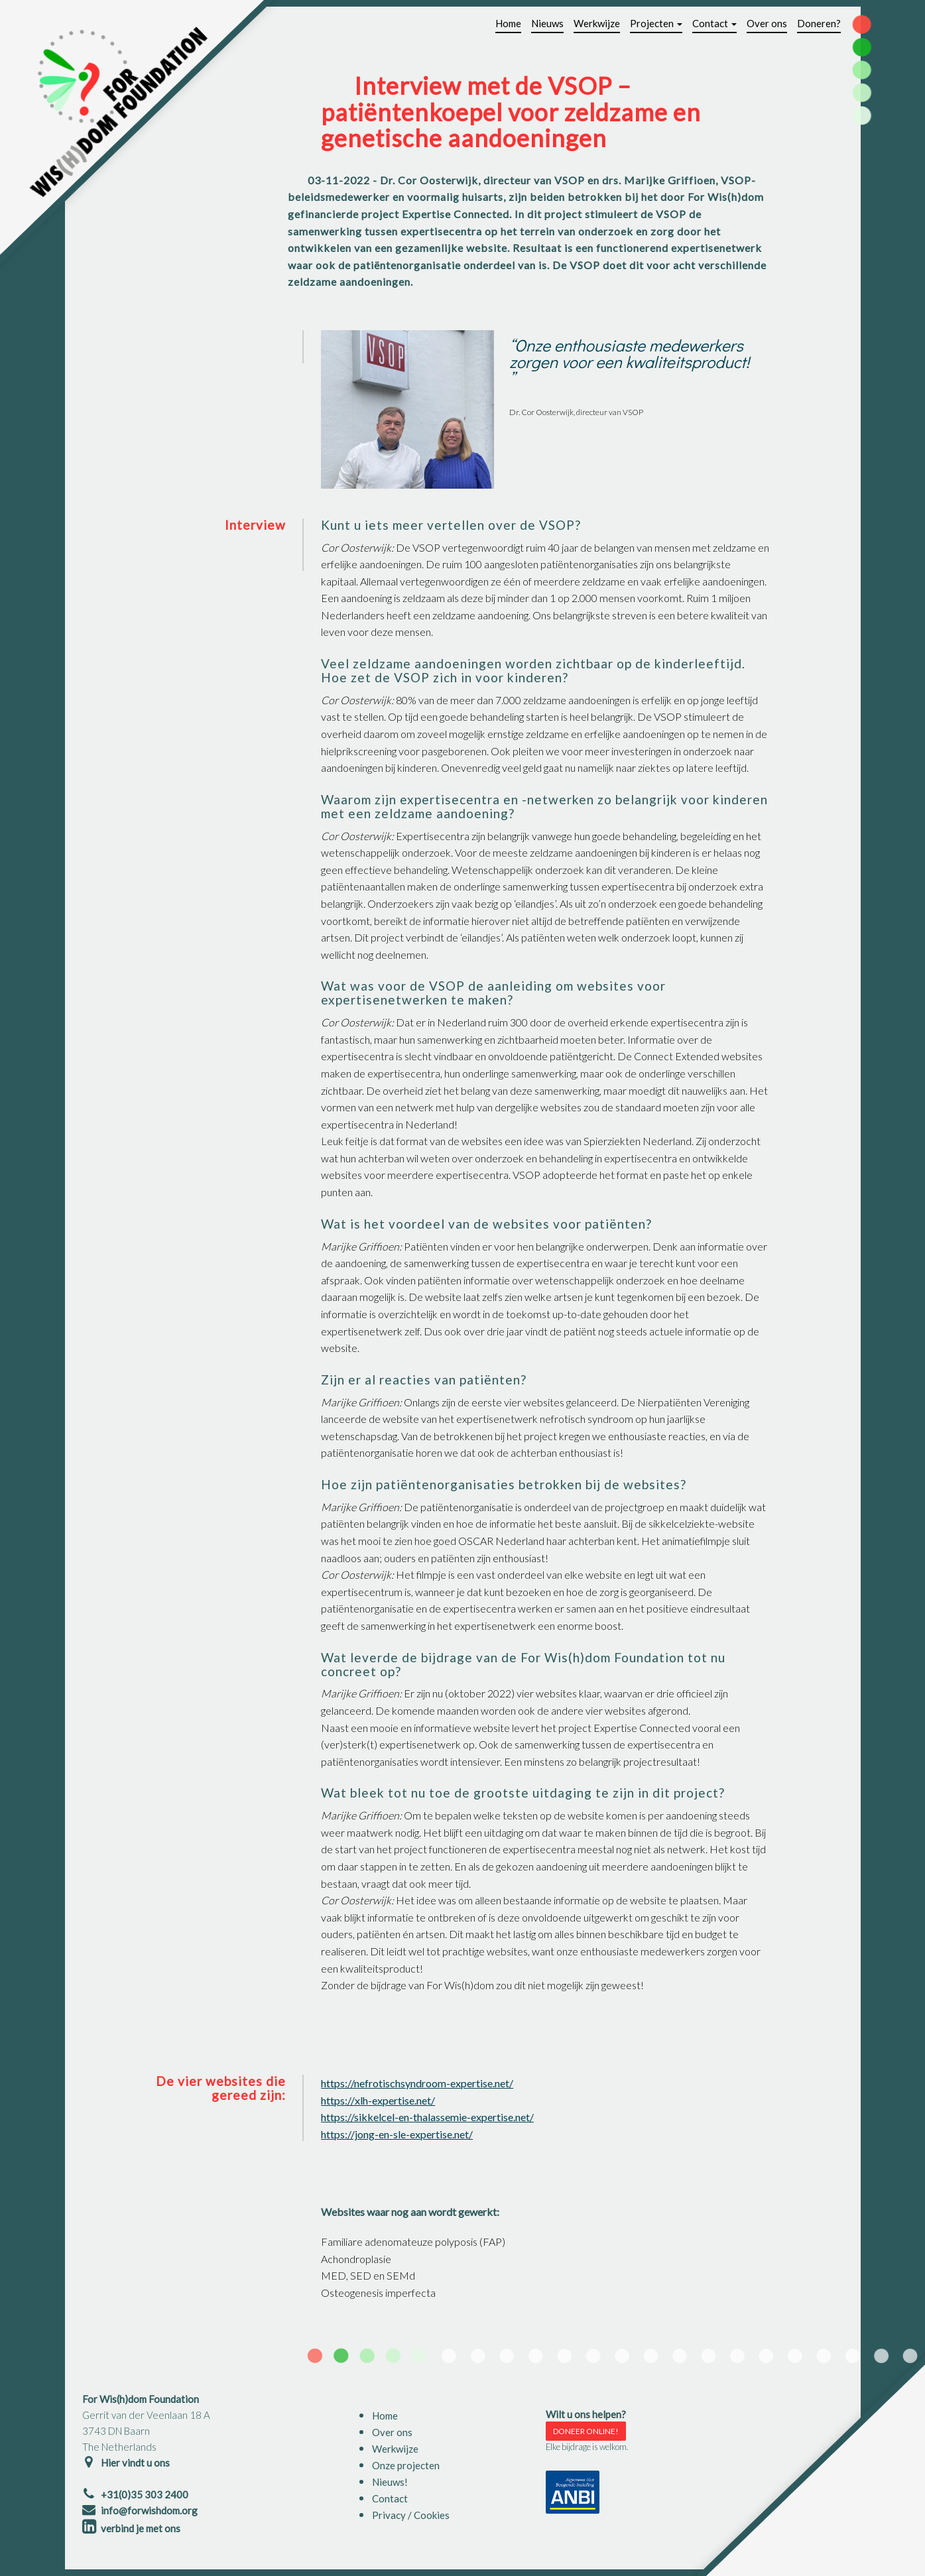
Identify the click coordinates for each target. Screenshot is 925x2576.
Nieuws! (390, 2482)
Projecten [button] (656, 23)
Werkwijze (597, 23)
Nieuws (547, 23)
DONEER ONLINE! (586, 2431)
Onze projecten (406, 2465)
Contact (390, 2498)
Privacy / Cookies (411, 2515)
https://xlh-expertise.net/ (378, 2100)
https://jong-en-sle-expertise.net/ (397, 2134)
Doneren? (819, 23)
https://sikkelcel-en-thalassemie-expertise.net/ (427, 2117)
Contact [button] (714, 23)
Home (508, 23)
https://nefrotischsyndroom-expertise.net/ (417, 2083)
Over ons (767, 23)
